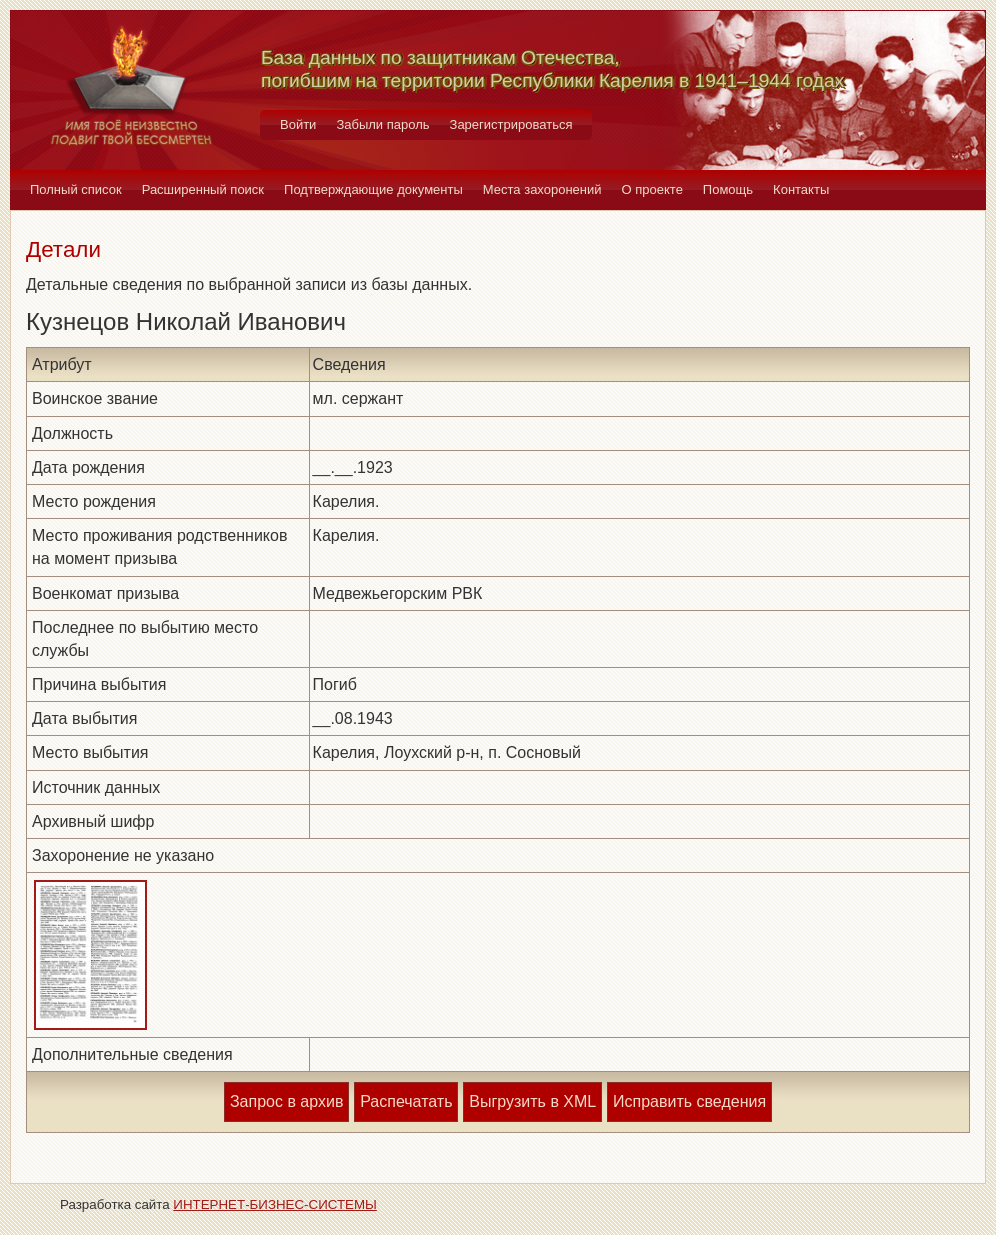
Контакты (801, 189)
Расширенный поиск (203, 189)
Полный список (76, 189)
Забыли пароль (382, 124)
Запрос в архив (286, 1101)
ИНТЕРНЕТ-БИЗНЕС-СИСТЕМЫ (275, 1204)
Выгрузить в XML (532, 1101)
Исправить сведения (689, 1101)
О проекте (652, 189)
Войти (298, 124)
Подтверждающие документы (373, 189)
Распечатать (406, 1101)
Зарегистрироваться (511, 124)
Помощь (728, 189)
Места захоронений (542, 189)
